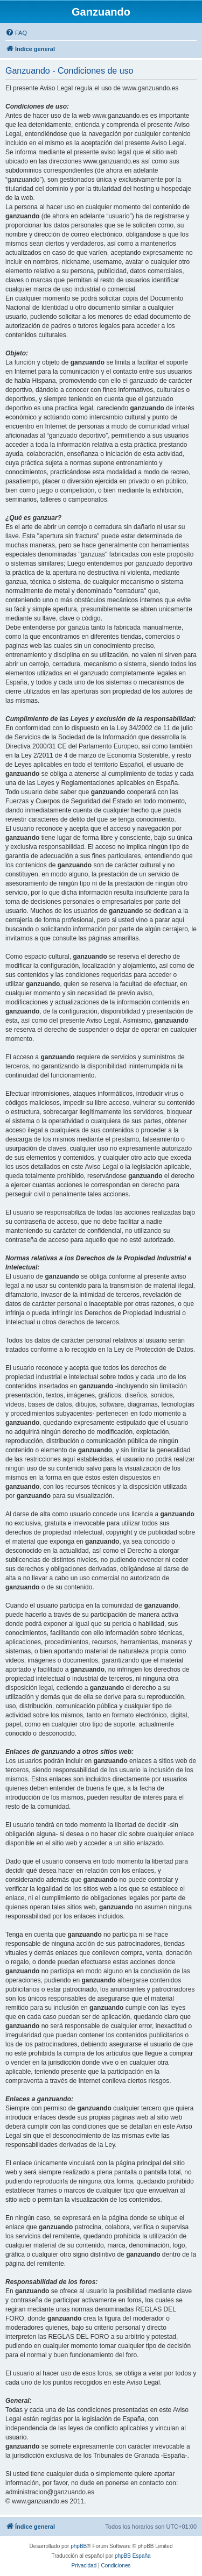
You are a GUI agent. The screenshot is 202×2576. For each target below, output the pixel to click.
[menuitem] (16, 32)
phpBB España (133, 2556)
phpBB (79, 2546)
